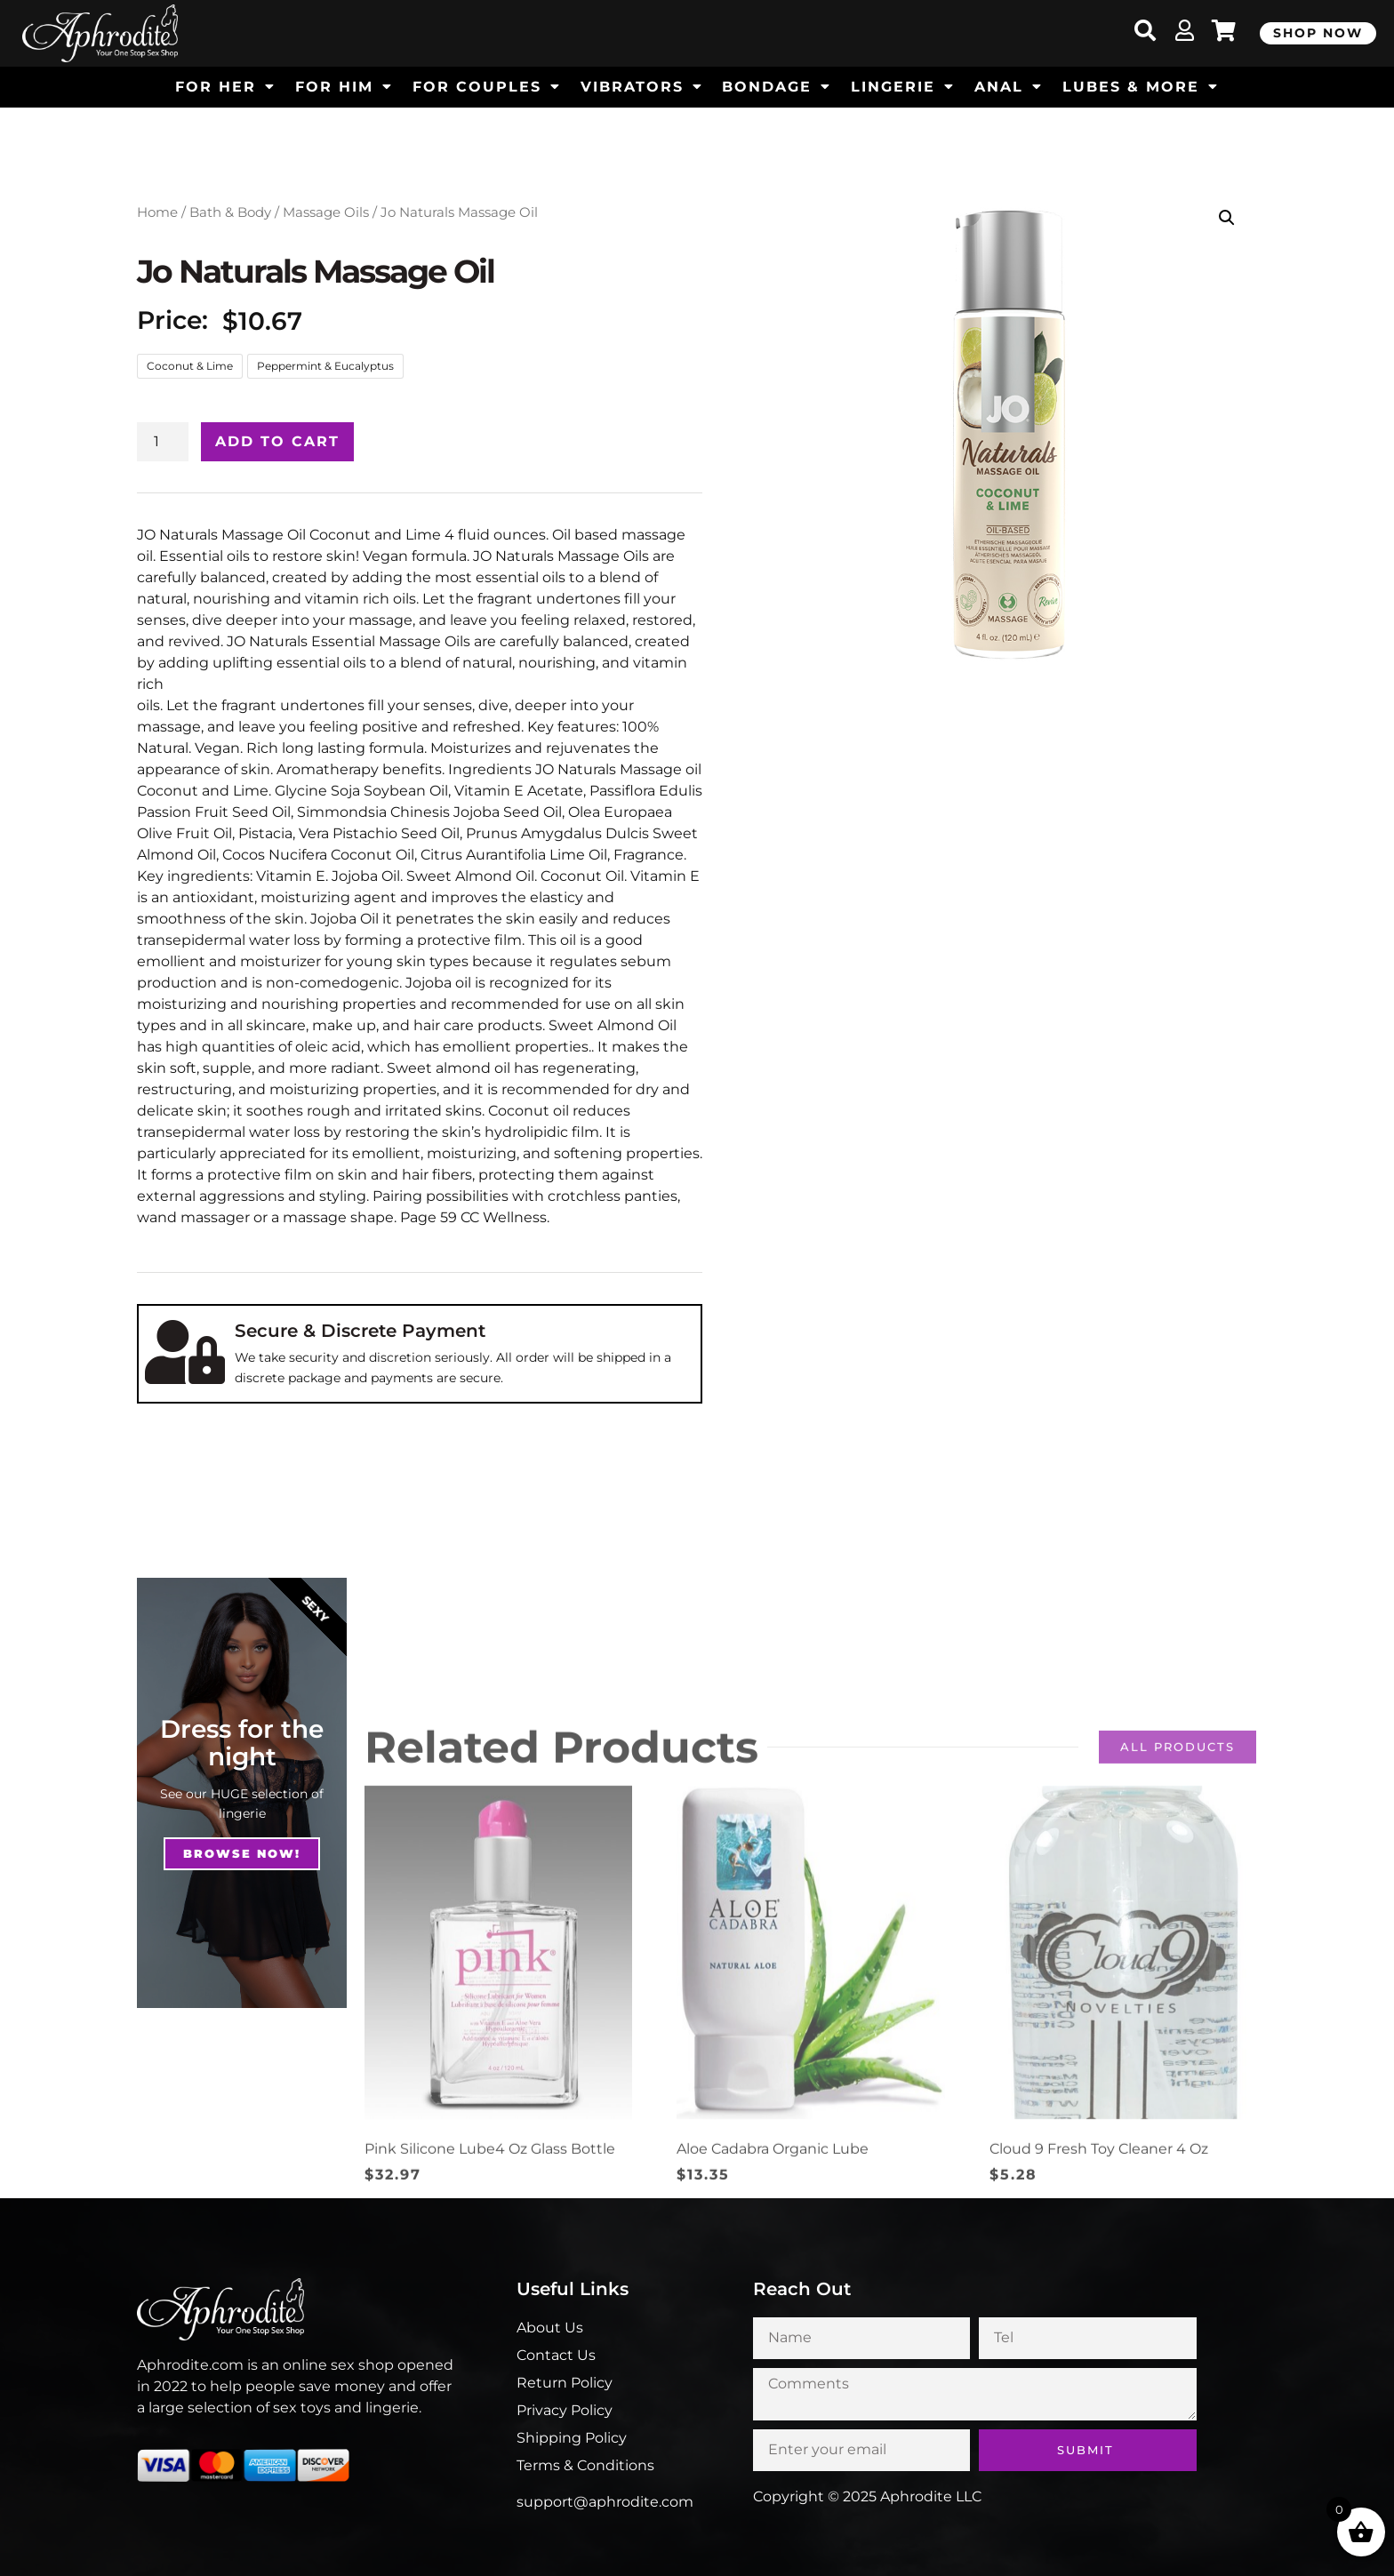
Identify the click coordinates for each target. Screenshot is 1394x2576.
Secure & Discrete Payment (360, 1330)
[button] (1227, 218)
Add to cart (277, 441)
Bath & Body (230, 212)
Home (157, 212)
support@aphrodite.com (605, 2501)
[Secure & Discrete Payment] (185, 1352)
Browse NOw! (241, 1853)
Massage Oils (326, 212)
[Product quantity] (162, 441)
